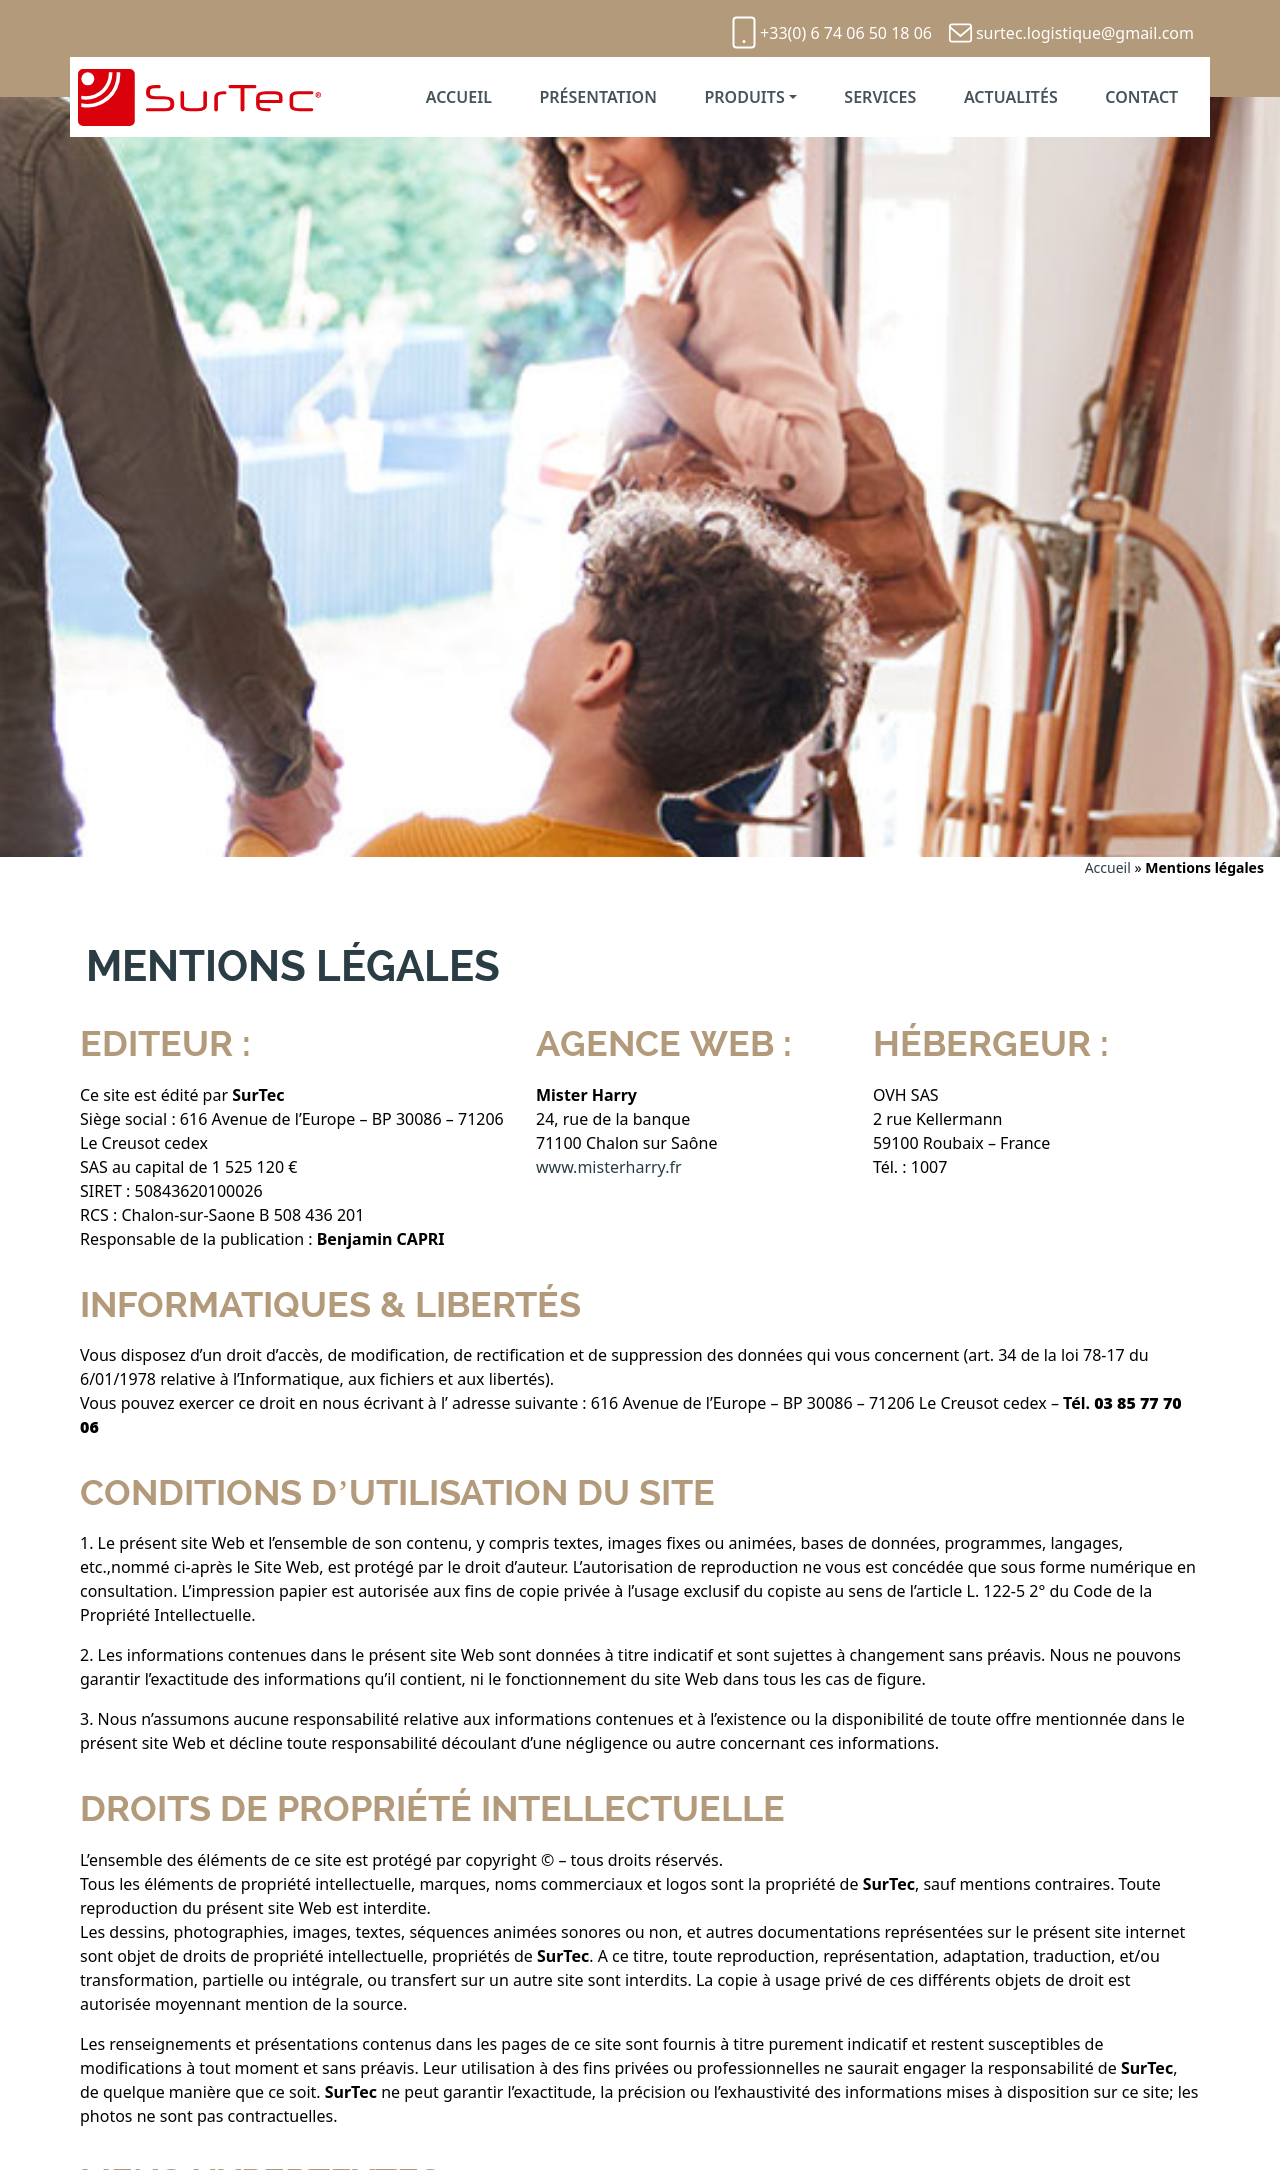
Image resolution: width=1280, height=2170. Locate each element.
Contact (1141, 97)
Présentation (597, 97)
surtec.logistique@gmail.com (1085, 33)
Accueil (459, 97)
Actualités (1011, 97)
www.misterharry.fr (609, 1167)
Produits (744, 97)
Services (880, 97)
